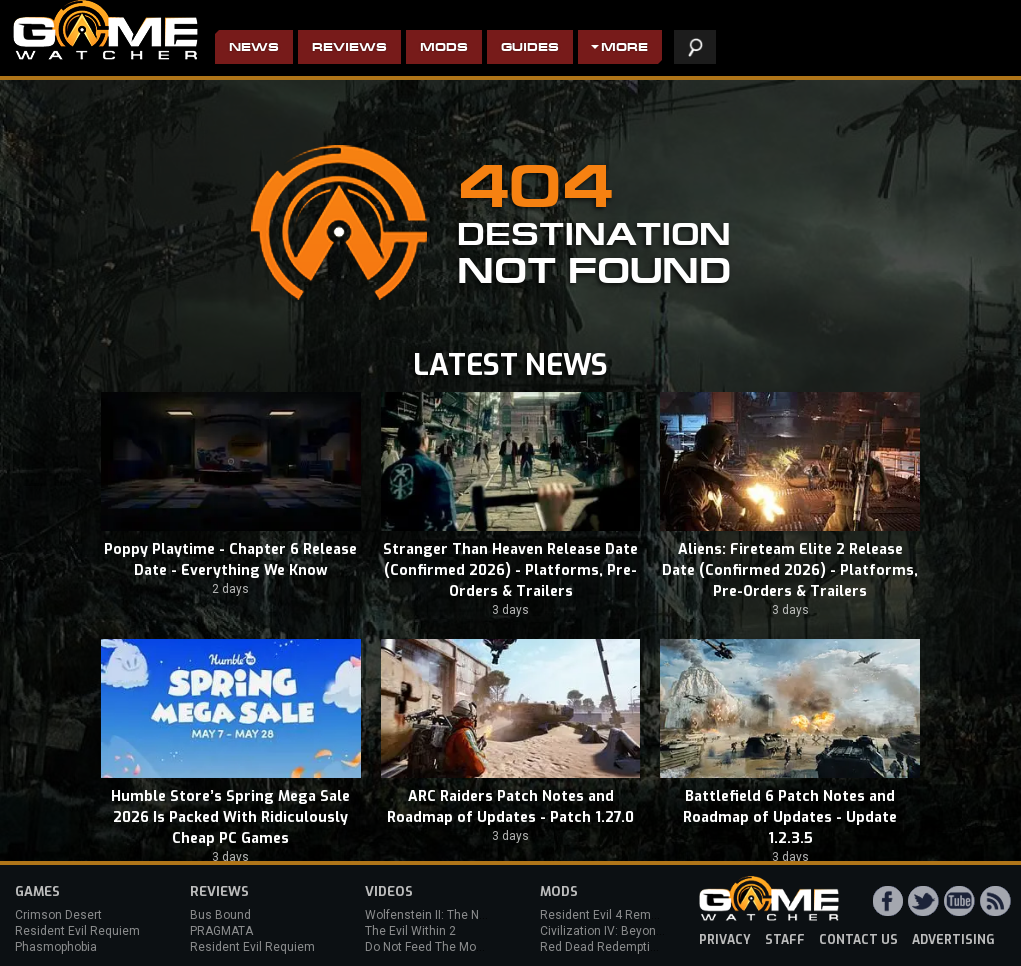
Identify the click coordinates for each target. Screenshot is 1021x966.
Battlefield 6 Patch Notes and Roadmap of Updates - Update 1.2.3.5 (790, 817)
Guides (530, 48)
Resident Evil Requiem (77, 931)
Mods (444, 48)
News (254, 48)
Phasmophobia (56, 947)
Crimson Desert (58, 915)
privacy (725, 940)
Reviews (349, 48)
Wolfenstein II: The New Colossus (458, 915)
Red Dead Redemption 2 (607, 947)
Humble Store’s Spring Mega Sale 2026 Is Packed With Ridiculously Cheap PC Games (230, 817)
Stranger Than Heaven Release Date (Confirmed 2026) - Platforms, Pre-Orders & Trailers (510, 570)
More (624, 48)
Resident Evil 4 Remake (605, 915)
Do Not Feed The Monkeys (437, 947)
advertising (953, 940)
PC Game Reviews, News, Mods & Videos (105, 30)
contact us (858, 940)
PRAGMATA (221, 931)
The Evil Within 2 (410, 931)
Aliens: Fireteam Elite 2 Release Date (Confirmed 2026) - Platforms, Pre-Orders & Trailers (790, 570)
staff (785, 940)
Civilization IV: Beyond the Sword (630, 931)
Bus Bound (220, 915)
